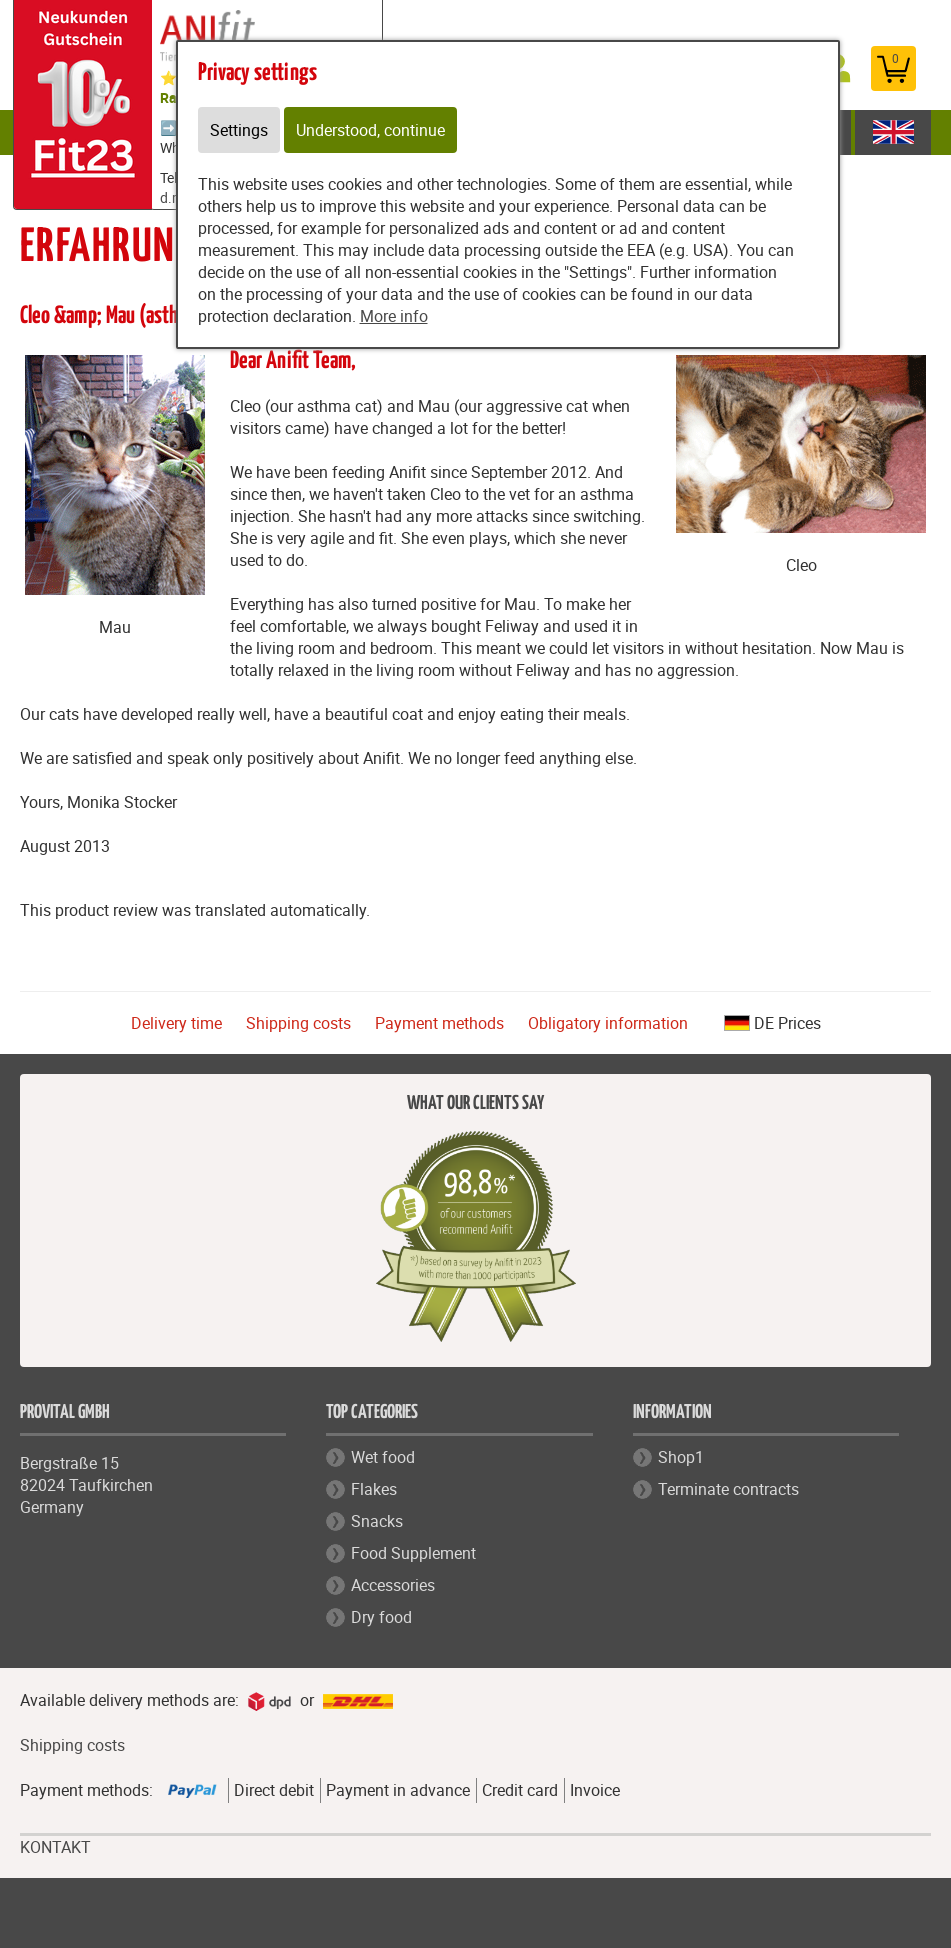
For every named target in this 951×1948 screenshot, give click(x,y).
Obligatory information (608, 1023)
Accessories (393, 1585)
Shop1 (681, 1457)
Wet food (383, 1457)
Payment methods (439, 1023)
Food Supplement (413, 1553)
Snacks (377, 1521)
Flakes (374, 1489)
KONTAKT (55, 1847)
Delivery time (176, 1023)
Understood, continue (370, 130)
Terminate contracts (728, 1489)
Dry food (381, 1617)
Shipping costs (298, 1023)
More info (394, 316)
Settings (239, 130)
